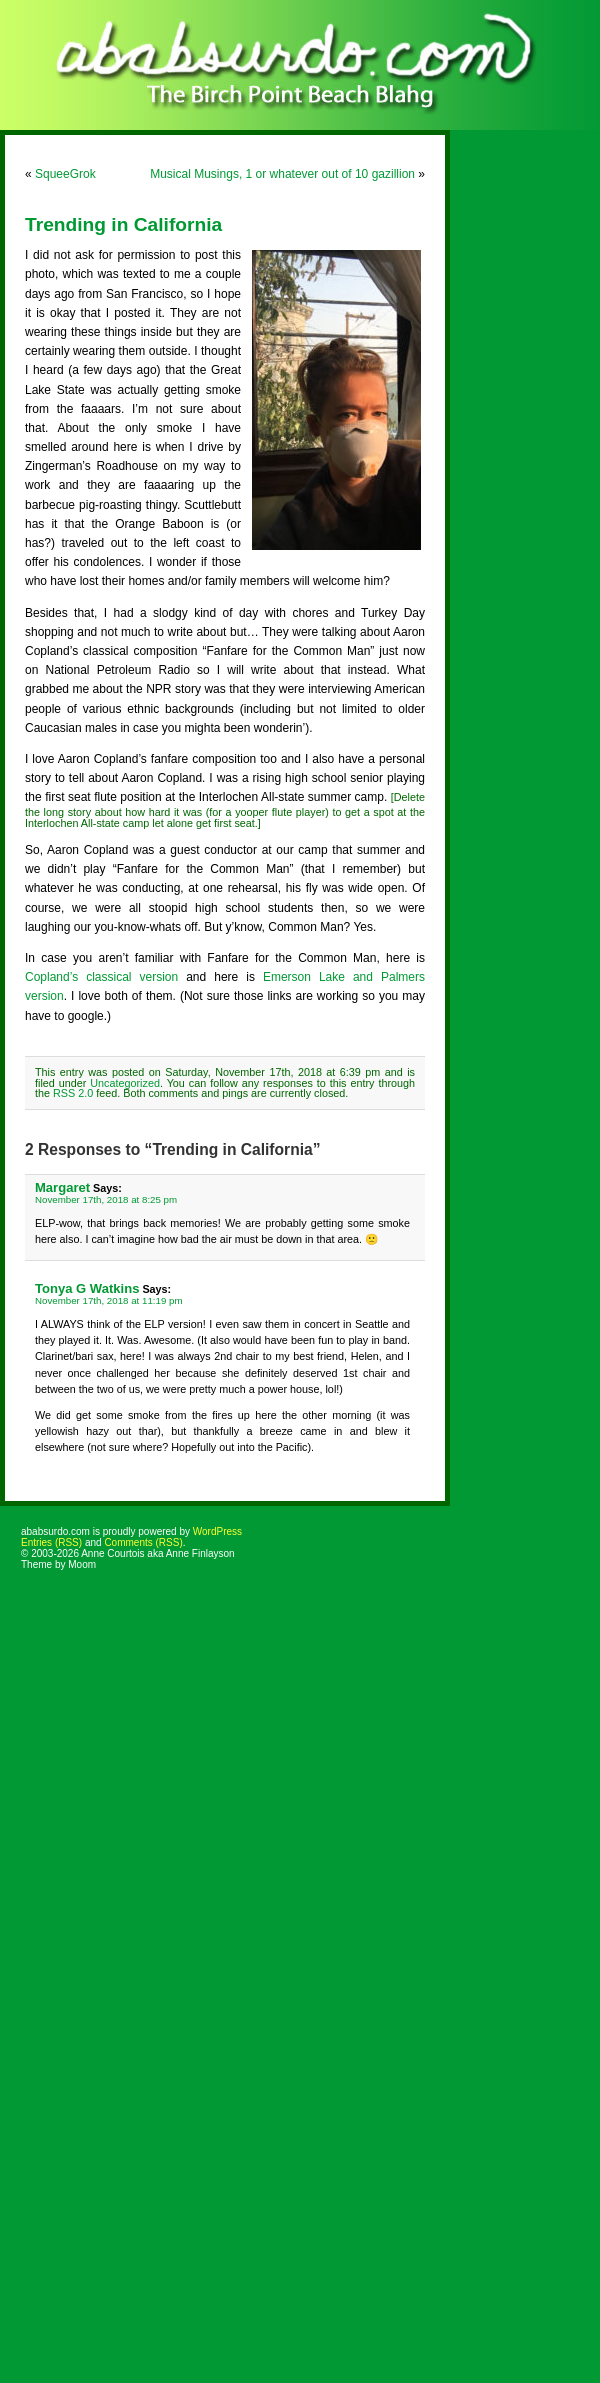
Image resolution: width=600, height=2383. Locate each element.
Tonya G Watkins (87, 1288)
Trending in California (123, 224)
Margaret (62, 1187)
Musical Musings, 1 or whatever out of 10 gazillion (282, 174)
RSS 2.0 (73, 1093)
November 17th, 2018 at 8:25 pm (106, 1199)
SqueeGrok (65, 174)
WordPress (217, 1531)
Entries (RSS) (51, 1542)
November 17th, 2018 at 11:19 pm (109, 1300)
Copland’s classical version (101, 977)
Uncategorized (125, 1083)
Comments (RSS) (143, 1542)
